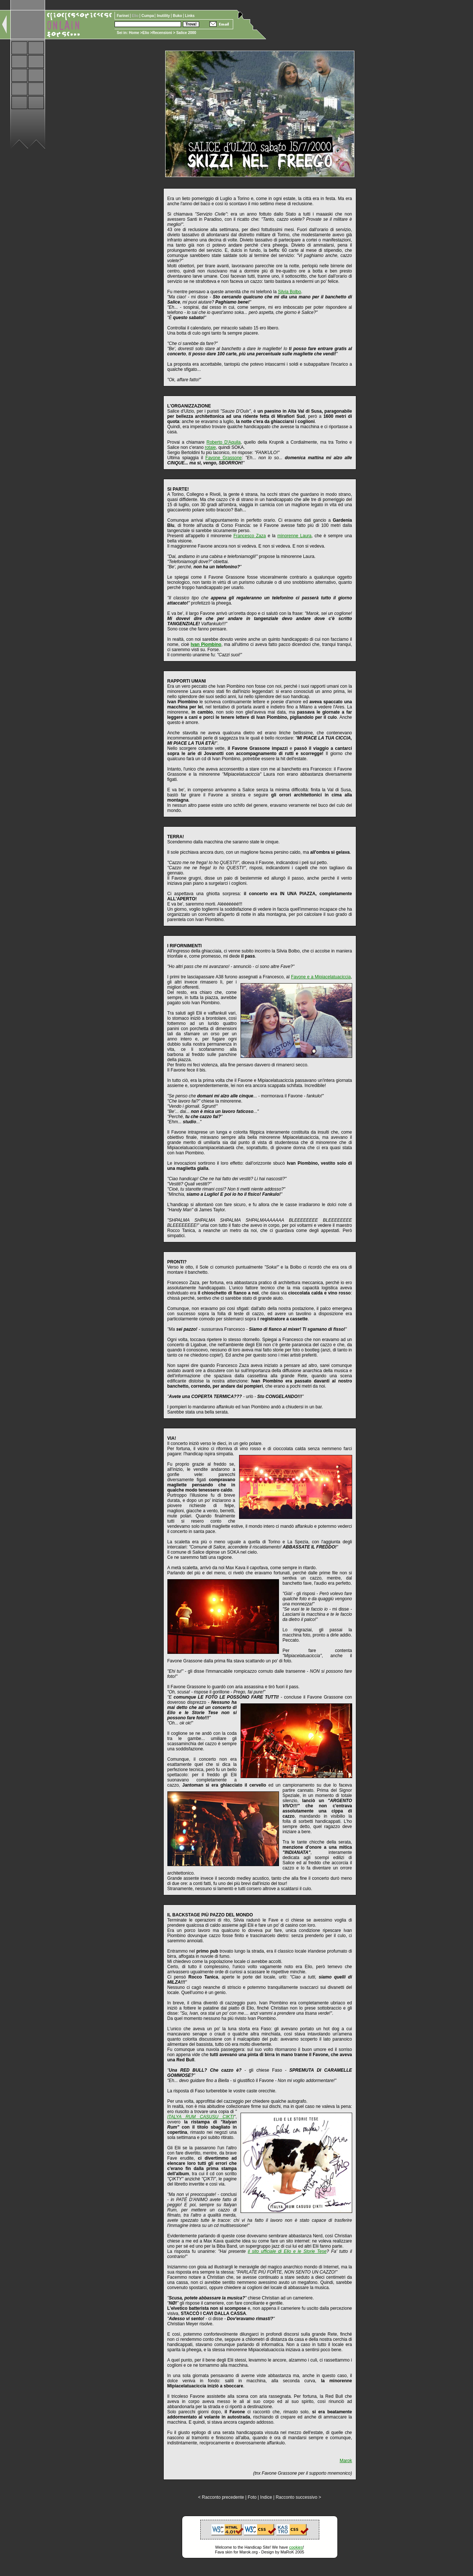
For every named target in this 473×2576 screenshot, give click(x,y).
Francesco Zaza (250, 535)
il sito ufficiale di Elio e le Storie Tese (287, 2251)
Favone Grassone (223, 457)
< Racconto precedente (221, 2497)
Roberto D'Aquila (224, 442)
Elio (145, 33)
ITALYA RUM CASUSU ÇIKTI (200, 2116)
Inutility (164, 16)
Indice (266, 2497)
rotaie (210, 447)
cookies (296, 2547)
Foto (252, 2497)
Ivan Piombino (206, 644)
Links (190, 16)
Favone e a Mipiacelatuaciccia (321, 976)
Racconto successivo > (298, 2497)
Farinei (123, 16)
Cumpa (148, 16)
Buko (178, 16)
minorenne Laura (295, 535)
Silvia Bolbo (289, 291)
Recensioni (162, 33)
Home (134, 33)
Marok (346, 2460)
